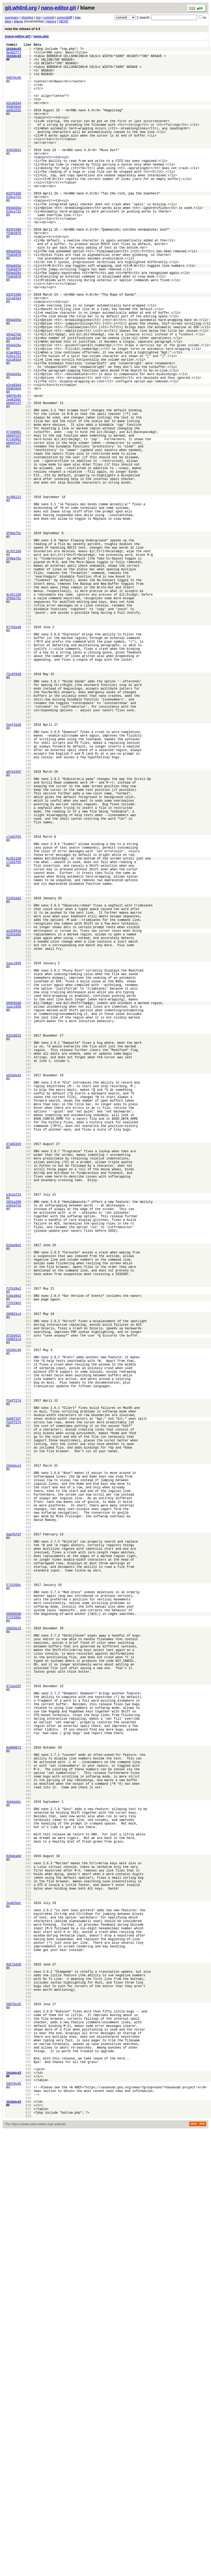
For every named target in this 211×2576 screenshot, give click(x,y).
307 (28, 1393)
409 (28, 1841)
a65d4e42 (13, 1296)
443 (28, 1990)
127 (28, 603)
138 (28, 651)
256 (28, 1169)
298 (28, 1354)
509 (28, 2280)
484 (28, 2170)
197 (28, 910)
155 (28, 726)
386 (28, 1740)
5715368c (13, 1915)
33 (29, 190)
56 (29, 291)
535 (28, 2394)
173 (28, 805)
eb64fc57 (13, 480)
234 (28, 1073)
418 (28, 1880)
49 (29, 261)
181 (28, 840)
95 (29, 463)
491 (28, 2201)
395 (28, 1779)
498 (28, 2231)
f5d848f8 (13, 274)
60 (29, 309)
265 (28, 1209)
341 (28, 1542)
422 (28, 1898)
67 (29, 340)
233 (28, 1068)
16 (29, 116)
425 (28, 1911)
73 (29, 366)
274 (28, 1248)
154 (28, 722)
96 (29, 467)
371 (28, 1674)
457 (28, 2051)
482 (28, 2161)
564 (28, 2521)
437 (28, 1964)
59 (29, 305)
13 (29, 103)
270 (28, 1231)
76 (29, 379)
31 (29, 182)
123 (28, 585)
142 (28, 669)
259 (28, 1182)
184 (28, 853)
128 (28, 607)
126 (28, 599)
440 (28, 1977)
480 (28, 2152)
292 (28, 1327)
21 (29, 138)
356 (28, 1608)
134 (28, 634)
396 (28, 1784)
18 (29, 125)
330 (28, 1494)
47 (29, 252)
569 (28, 2543)
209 (28, 963)
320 (28, 1450)
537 (28, 2402)
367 (28, 1656)
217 (28, 998)
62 (29, 318)
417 (28, 1876)
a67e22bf (13, 928)
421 (28, 1893)
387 (28, 1744)
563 (28, 2517)
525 (28, 2350)
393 (28, 1770)
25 (29, 155)
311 (28, 1411)
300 (28, 1362)
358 (28, 1617)
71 (29, 357)
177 (28, 822)
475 (28, 2130)
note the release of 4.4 (22, 29)
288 (28, 1310)
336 (28, 1520)
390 (28, 1757)
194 (28, 897)
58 (29, 300)
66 (29, 335)
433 (28, 1946)
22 (29, 142)
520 (28, 2328)
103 (28, 498)
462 (28, 2073)
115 (28, 550)
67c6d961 (13, 515)
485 (28, 2174)
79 (29, 392)
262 (28, 1196)
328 (28, 1485)
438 (28, 1968)
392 (28, 1766)
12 (29, 98)
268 (28, 1222)
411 (28, 1849)
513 (28, 2297)
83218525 (13, 1248)
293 (28, 1332)
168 (28, 783)
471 (28, 2113)
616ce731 (13, 230)
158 (28, 739)
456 (28, 2047)
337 (28, 1525)
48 (29, 256)
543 (28, 2429)
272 (28, 1239)
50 (29, 265)
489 (28, 2192)
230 (28, 1055)
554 (28, 2477)
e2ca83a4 (13, 116)
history (51, 21)
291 (28, 1323)
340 (28, 1538)
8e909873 (13, 2113)
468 (28, 2100)
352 (28, 1591)
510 (28, 2284)
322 (28, 1459)
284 (28, 1292)
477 (28, 2139)
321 (28, 1454)
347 (28, 1569)
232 (28, 1064)
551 (28, 2464)
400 (28, 1801)
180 (28, 836)
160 (28, 748)
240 (28, 1099)
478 (28, 2144)
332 (28, 1503)
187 (28, 866)
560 (28, 2503)
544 (28, 2433)
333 (28, 1507)
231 (28, 1059)
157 (28, 735)
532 (28, 2381)
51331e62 (13, 1081)
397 (28, 1788)
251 (28, 1147)
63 (29, 322)
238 (28, 1090)
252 (28, 1152)
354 (28, 1599)
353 (28, 1595)
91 (29, 445)
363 (28, 1639)
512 (28, 2293)
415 (28, 1867)
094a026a (13, 243)
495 (28, 2218)
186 (28, 862)
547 (28, 2446)
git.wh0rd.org (21, 8)
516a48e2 (13, 1503)
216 (28, 994)
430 (28, 1933)
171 (28, 796)
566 (28, 2530)
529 (28, 2367)
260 (28, 1187)
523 (28, 2341)
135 (28, 638)
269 (28, 1226)
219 (28, 1007)
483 (28, 2165)
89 (29, 436)
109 (28, 524)
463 (28, 2078)
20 (29, 133)
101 (28, 489)
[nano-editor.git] (17, 36)
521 (28, 2332)
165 (28, 770)
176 (28, 818)
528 (28, 2363)
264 (28, 1204)
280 (28, 1275)
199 (28, 919)
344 (28, 1555)
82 (29, 406)
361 (28, 1630)
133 (28, 629)
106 (28, 511)
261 (28, 1191)
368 (28, 1661)
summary (12, 17)
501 (28, 2244)
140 (28, 660)
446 (28, 2003)
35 (29, 199)
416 (28, 1871)
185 (28, 858)
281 (28, 1279)
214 (28, 985)
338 (28, 1529)
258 (28, 1178)
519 (28, 2323)
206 (28, 950)
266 (28, 1213)
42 (29, 230)
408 (28, 1836)
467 (28, 2095)
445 (28, 1999)
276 (28, 1257)
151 (28, 708)
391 (28, 1762)
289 (28, 1314)
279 (28, 1270)
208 (28, 959)
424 (28, 1907)
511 (28, 2288)
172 (28, 801)
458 (28, 2056)
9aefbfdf (13, 1854)
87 (29, 427)
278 (28, 1266)
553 (28, 2473)
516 (28, 2310)
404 (28, 1819)
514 (28, 2302)
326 (28, 1476)
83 (29, 410)
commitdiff (64, 17)
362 (28, 1634)
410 (28, 1845)
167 (28, 779)
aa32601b (13, 1121)
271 (28, 1235)
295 (28, 1340)
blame (18, 21)
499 (28, 2236)
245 (28, 1121)
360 (28, 1626)
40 (29, 221)
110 (28, 528)
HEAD (63, 21)
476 (28, 2135)
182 (28, 844)
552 (28, 2468)
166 (28, 774)
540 (28, 2416)
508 (28, 2275)
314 (28, 1424)
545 (28, 2438)
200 (28, 923)
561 (28, 2508)
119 (28, 568)
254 (28, 1160)
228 (28, 1046)
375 (28, 1691)
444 (28, 1994)
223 (28, 1024)
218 (28, 1002)
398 (28, 1792)
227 (28, 1042)
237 (28, 1086)
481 (28, 2157)
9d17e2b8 (13, 2376)
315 (28, 1428)
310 (28, 1406)
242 (28, 1108)
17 (29, 120)
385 (28, 1735)
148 (28, 695)
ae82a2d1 (13, 125)
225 (28, 1033)
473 (28, 2122)
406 (28, 1828)
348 (28, 1573)
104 (28, 502)
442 (28, 1986)
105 (28, 506)
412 (28, 1854)
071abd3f (13, 2038)
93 (29, 454)
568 (28, 2539)
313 (28, 1419)
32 (29, 186)
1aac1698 (13, 1160)
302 (28, 1371)
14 (29, 107)
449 (28, 2016)
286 (28, 1301)
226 (28, 1038)
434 (28, 1950)
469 (28, 2104)
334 (28, 1512)
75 (29, 375)
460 (28, 2065)
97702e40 (13, 752)
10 (29, 90)
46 (29, 248)
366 (28, 1652)
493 (28, 2209)
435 (28, 1955)
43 (29, 234)
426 (28, 1915)
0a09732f (13, 1713)
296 (28, 1345)
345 (28, 1560)
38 (29, 212)
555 (28, 2481)
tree (78, 17)
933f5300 (13, 226)
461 (28, 2069)
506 (28, 2266)
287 (28, 1305)
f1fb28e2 (13, 1555)
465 (28, 2086)
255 (28, 1165)
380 (28, 1713)
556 (28, 2486)
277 (28, 1261)
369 (28, 1665)
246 (28, 1125)
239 (28, 1095)
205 (28, 945)
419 (28, 1885)
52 (29, 274)
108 (28, 520)
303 (28, 1375)
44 (29, 239)
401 (28, 1806)
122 (28, 581)
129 (28, 612)
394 (28, 1775)
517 (28, 2315)
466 (28, 2091)
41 (29, 226)
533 (28, 2385)
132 (28, 625)
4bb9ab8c (13, 2179)
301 (28, 1367)
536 (28, 2398)
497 (28, 2227)
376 (28, 1696)
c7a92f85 (13, 1007)
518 (28, 2319)
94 (29, 458)
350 (28, 1582)
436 (28, 1959)
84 (29, 414)
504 (28, 2258)
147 (28, 691)
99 (29, 480)
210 (28, 967)
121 (28, 577)
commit (48, 17)
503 (28, 2253)
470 (28, 2108)
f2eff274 (13, 1691)
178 (28, 827)
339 (28, 1533)
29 (29, 173)
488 (28, 2187)
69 (29, 348)
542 (28, 2424)
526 (28, 2354)
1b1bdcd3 (13, 50)
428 (28, 1924)
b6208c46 (13, 1630)
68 (29, 344)
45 (29, 243)
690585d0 (13, 1209)
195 (28, 901)
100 (28, 485)
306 (28, 1389)
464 (28, 2082)
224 (28, 1029)
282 (28, 1283)
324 (28, 1468)
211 (28, 972)
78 (29, 388)
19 (29, 129)
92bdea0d (13, 2244)
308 (28, 1397)
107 (28, 515)
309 (28, 1402)
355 (28, 1604)
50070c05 (13, 85)
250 (28, 1143)
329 (28, 1490)
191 (28, 884)
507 (28, 2271)
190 (28, 880)
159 (28, 743)
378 (28, 1705)
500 (28, 2240)
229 (28, 1051)
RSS (202, 2568)
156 (28, 730)
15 (29, 111)
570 (28, 2547)
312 (28, 1415)
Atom (194, 2568)
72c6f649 (13, 809)
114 (28, 546)
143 (28, 673)
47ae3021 (13, 419)
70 (29, 353)
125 (28, 594)
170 (28, 792)
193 (28, 893)
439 (28, 1972)
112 (28, 537)
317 (28, 1437)
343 (28, 1551)
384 (28, 1731)
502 (28, 2249)
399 (28, 1797)
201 (28, 928)
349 (28, 1577)
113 (28, 542)
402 (28, 1810)
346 (28, 1564)
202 (28, 932)
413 (28, 1858)
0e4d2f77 (13, 54)
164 (28, 765)
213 (28, 980)
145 (28, 682)
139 (28, 656)
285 (28, 1296)
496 (28, 2223)
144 (28, 678)
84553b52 (13, 173)
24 (29, 151)
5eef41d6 (13, 871)
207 (28, 954)
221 (28, 1016)
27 (29, 164)
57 (29, 296)
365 (28, 1648)
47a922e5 (13, 1380)
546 (28, 2442)
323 (28, 1463)
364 (28, 1643)
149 (28, 700)
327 (28, 1481)
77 (29, 384)
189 (28, 875)
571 (28, 2552)
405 (28, 1823)
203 (28, 937)
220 (28, 1011)
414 (28, 1863)
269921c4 (13, 1586)
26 (29, 160)
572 (28, 2556)
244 (28, 1117)
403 (28, 1814)
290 (28, 1318)
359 (28, 1621)
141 (28, 664)
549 (28, 2455)
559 (28, 2499)
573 (28, 2560)
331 (28, 1498)
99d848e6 (13, 120)
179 (28, 831)
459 (28, 2060)
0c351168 (13, 660)
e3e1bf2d (13, 1441)
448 (28, 2012)
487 (28, 2183)
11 (29, 94)
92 (29, 449)
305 (28, 1384)
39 (29, 217)
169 (28, 787)
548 (28, 2451)
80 (29, 397)
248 (28, 1134)
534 (28, 2389)
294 (28, 1336)
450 (28, 2021)
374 (28, 1687)
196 (28, 906)
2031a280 (13, 1450)
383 (28, 1727)
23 (29, 147)
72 (29, 362)
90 (29, 441)
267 (28, 1217)
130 (28, 616)
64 (29, 327)
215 (28, 989)
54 (29, 283)
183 (28, 849)
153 (28, 717)
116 (28, 555)
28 (29, 169)
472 (28, 2117)
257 (28, 1174)
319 (28, 1446)
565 (28, 2525)
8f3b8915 (13, 1612)
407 (28, 1832)
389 (28, 1753)
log (38, 17)
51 (29, 269)
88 (29, 432)
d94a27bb (13, 397)
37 (29, 208)
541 (28, 2420)
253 (28, 1156)
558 (28, 2495)
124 (28, 590)
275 (28, 1253)
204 (28, 941)
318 (28, 1441)
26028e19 (13, 1968)
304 (28, 1380)
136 (28, 643)
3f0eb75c (13, 638)
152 (28, 713)
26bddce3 (13, 1770)
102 (28, 493)
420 (28, 1889)
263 (28, 1200)
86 (29, 423)
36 (29, 204)
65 (29, 331)
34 (29, 195)
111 (28, 533)
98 (29, 476)
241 (28, 1103)
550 (28, 2460)
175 (28, 814)
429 (28, 1928)
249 (28, 1138)
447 (28, 2007)
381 (28, 1718)
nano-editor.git (58, 8)
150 (28, 704)
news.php (41, 36)
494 (28, 2214)
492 (28, 2205)
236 (28, 1081)
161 (28, 752)
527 (28, 2359)
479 (28, 2148)
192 (28, 888)
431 (28, 1937)
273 (28, 1244)
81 (29, 401)
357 (28, 1612)
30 (29, 177)
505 (28, 2262)
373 (28, 1683)
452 (28, 2029)
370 (28, 1670)
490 (28, 2196)
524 (28, 2345)
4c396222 (13, 594)
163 (28, 761)
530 (28, 2372)
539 (28, 2411)
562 (28, 2512)
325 (28, 1472)
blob (8, 21)
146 (28, 686)
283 (28, 1288)
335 (28, 1516)
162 (28, 757)
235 (28, 1077)
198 (28, 915)
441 (28, 1981)
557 (28, 2490)
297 (28, 1349)
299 (28, 1358)
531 (28, 2376)
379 (28, 1709)
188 (28, 871)
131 (28, 621)
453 (28, 2034)
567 (28, 2534)
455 (28, 2043)
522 (28, 2337)
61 (29, 313)
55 (29, 287)
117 (28, 559)
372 (28, 1678)
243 (28, 1112)
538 (28, 2407)
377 (28, 1700)
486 (28, 2179)
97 (29, 471)
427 (28, 1920)
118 (28, 564)
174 (28, 809)
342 (28, 1547)
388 (28, 1749)
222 (28, 1020)
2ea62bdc (13, 476)
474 (28, 2126)
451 (28, 2025)
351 (28, 1586)
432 (28, 1942)
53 (29, 278)
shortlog (27, 17)
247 (28, 1130)
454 (28, 2038)
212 (28, 976)
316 (28, 1433)
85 (29, 419)
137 (28, 647)
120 (28, 572)
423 (28, 1902)
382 (28, 1722)
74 (29, 370)
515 (28, 2306)
